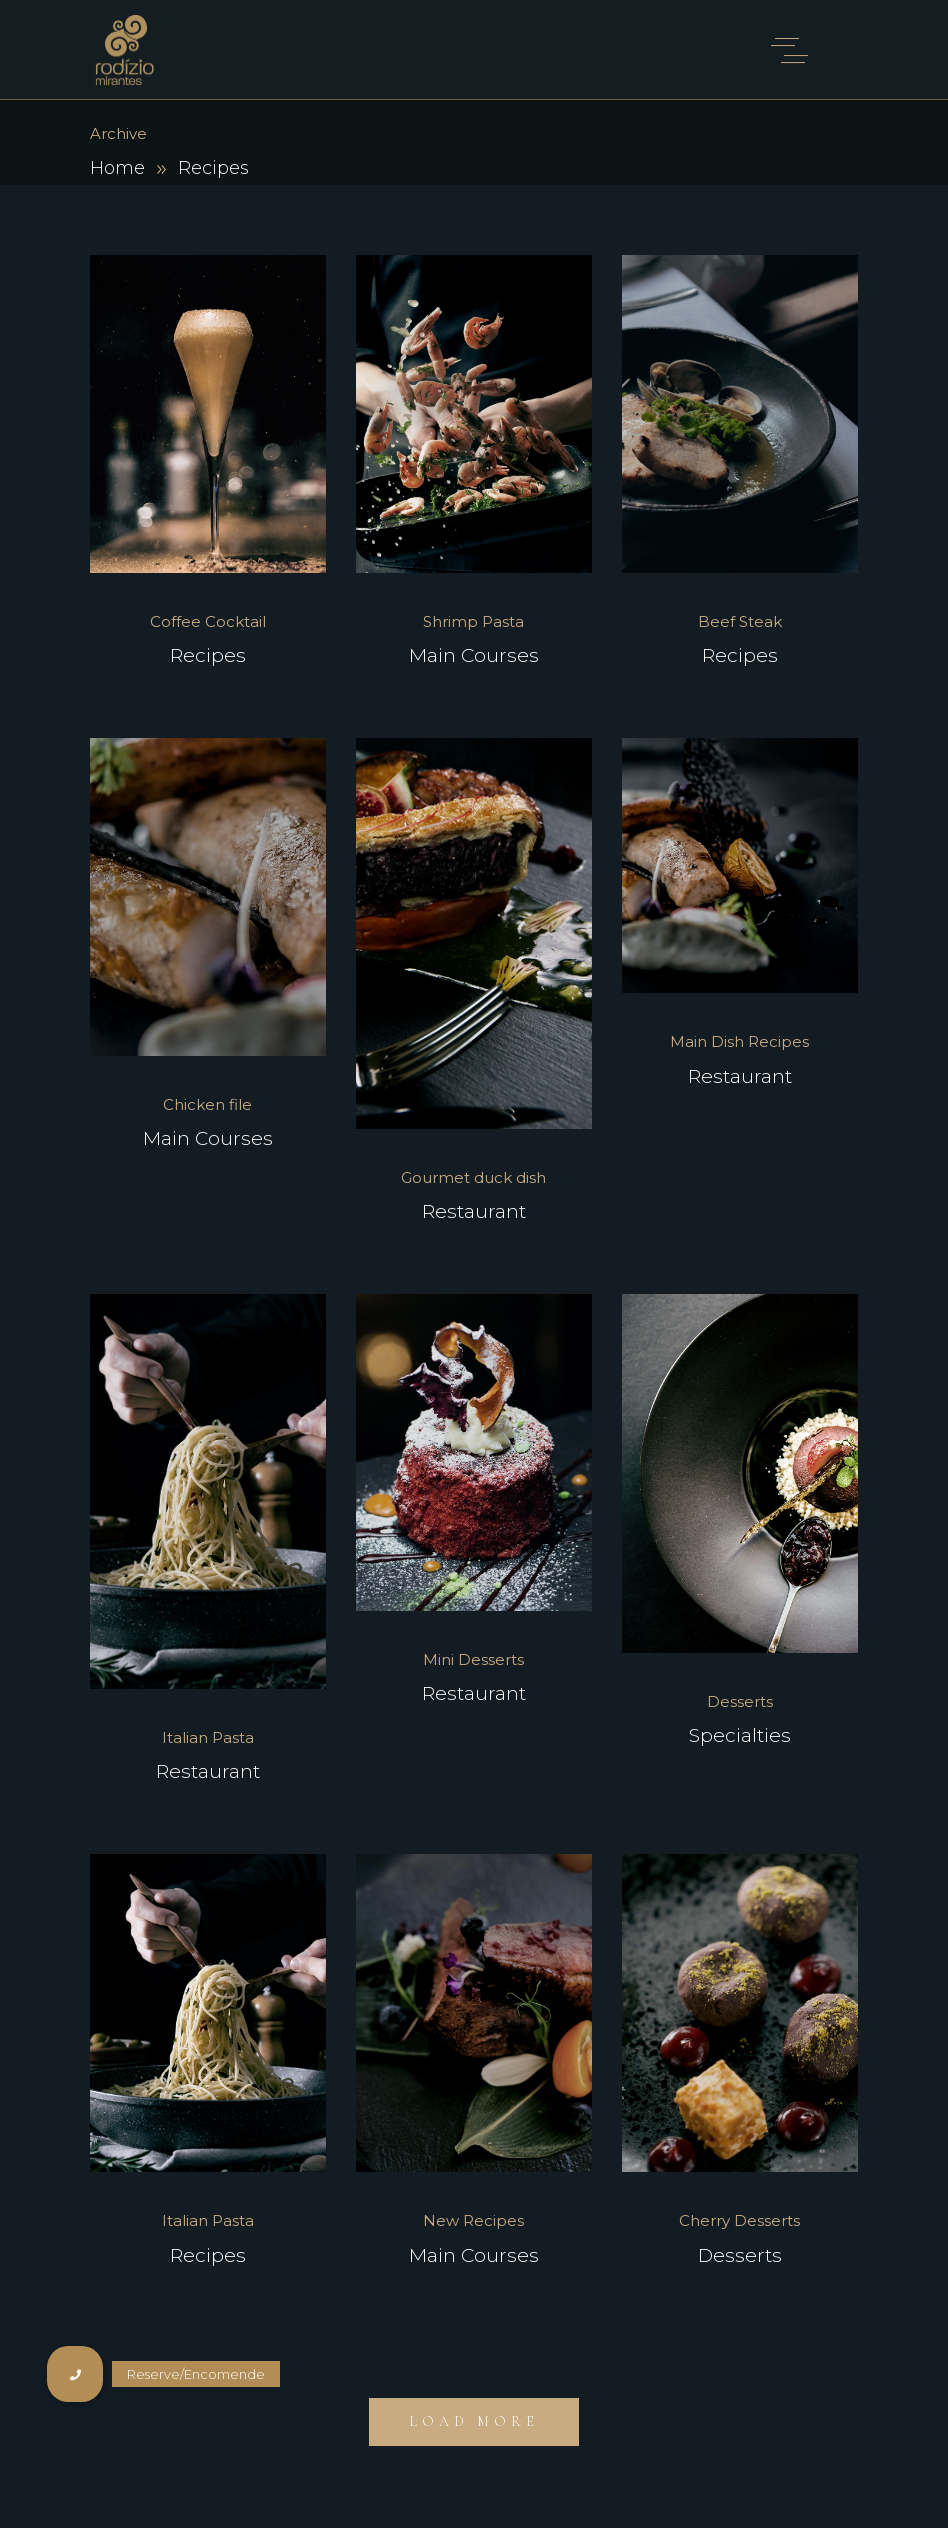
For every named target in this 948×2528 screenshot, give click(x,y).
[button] (75, 2374)
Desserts (740, 2255)
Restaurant (474, 1211)
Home (117, 168)
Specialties (740, 1735)
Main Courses (474, 655)
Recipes (208, 655)
